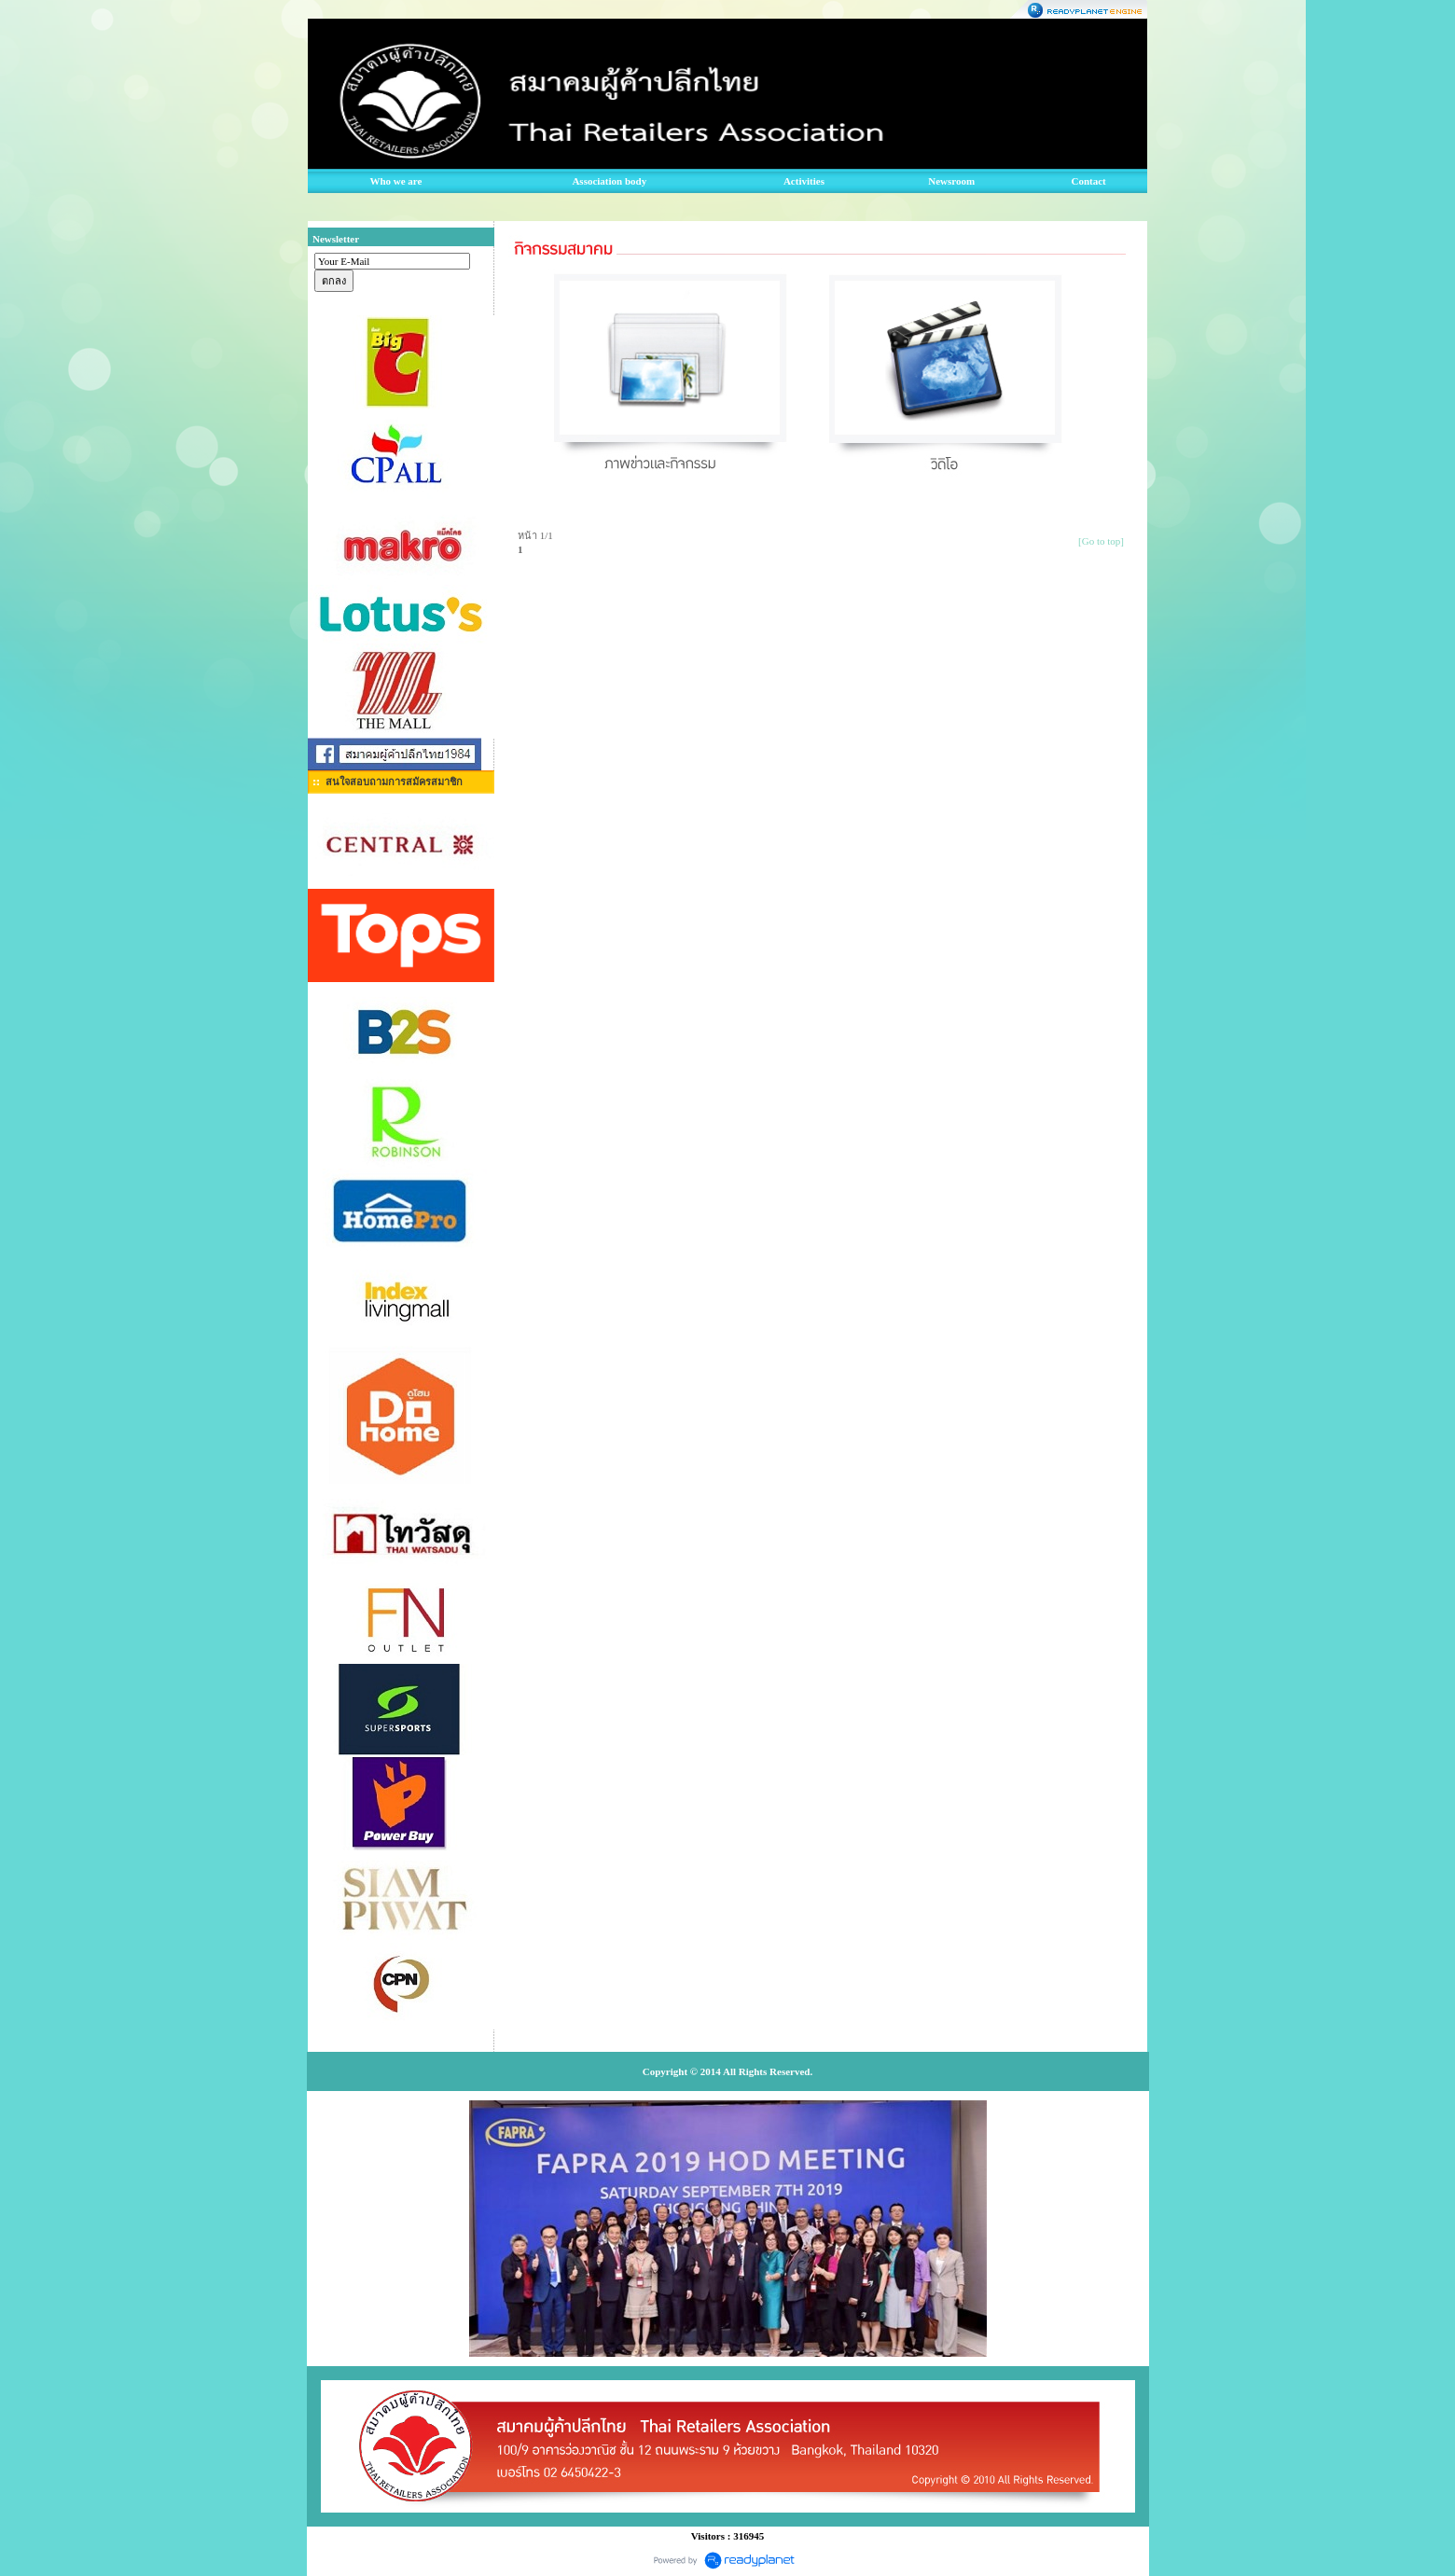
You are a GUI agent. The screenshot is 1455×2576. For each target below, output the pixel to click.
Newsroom (951, 181)
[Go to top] (1101, 541)
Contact (1089, 181)
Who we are (395, 181)
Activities (803, 181)
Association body (609, 181)
